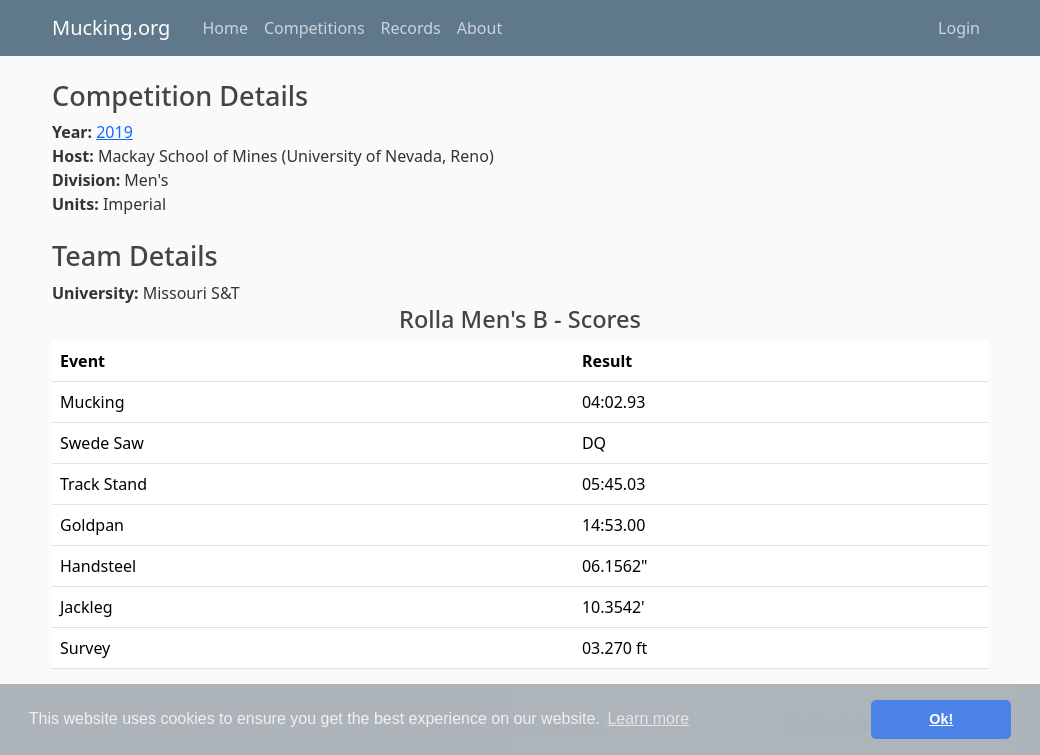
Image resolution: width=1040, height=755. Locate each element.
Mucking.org (111, 27)
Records (411, 28)
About (479, 28)
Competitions (314, 28)
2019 (114, 132)
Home (225, 28)
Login (959, 28)
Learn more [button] (648, 718)
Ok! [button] (941, 719)
